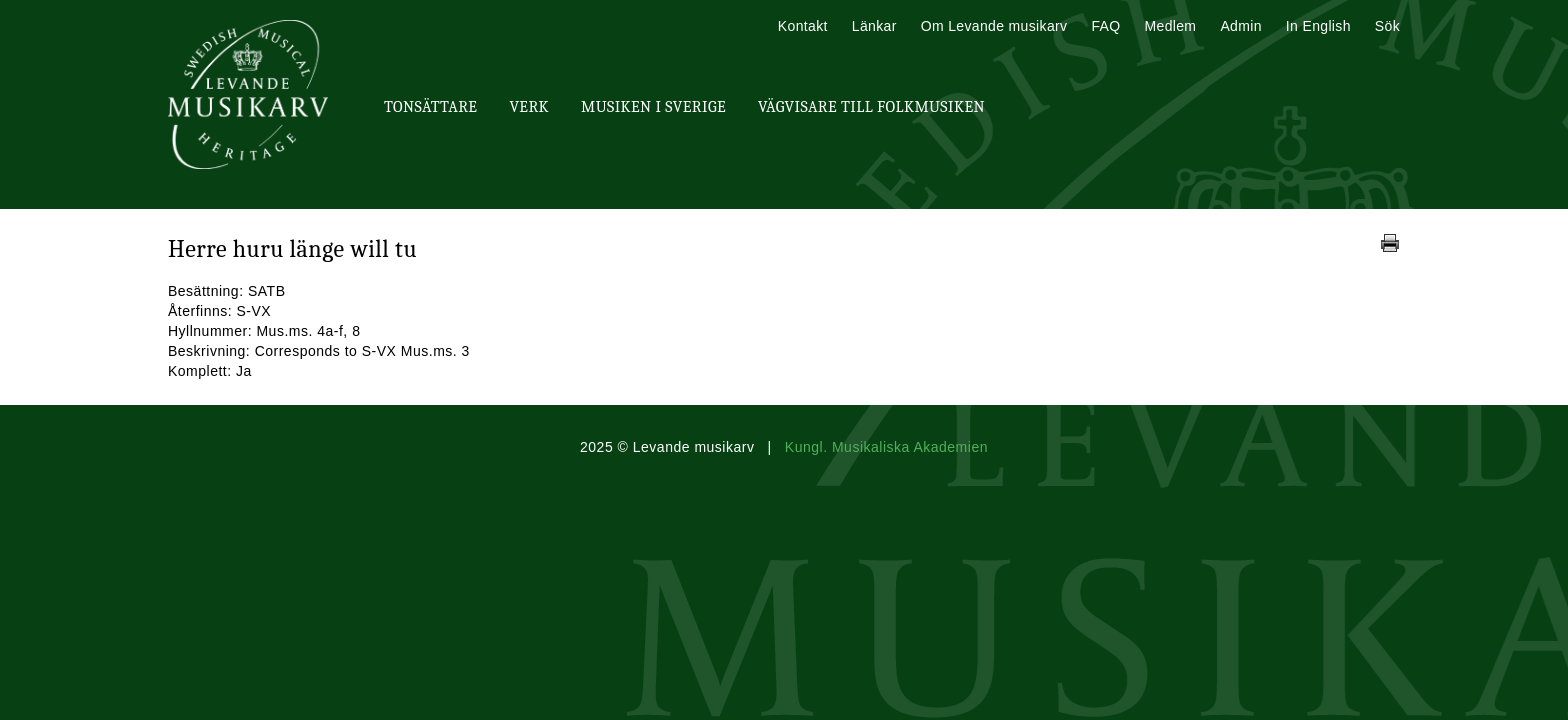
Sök (1387, 26)
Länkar (874, 26)
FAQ (1105, 26)
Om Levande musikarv (994, 26)
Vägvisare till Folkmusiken (871, 107)
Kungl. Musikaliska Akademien (886, 447)
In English (1318, 26)
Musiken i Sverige (653, 107)
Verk (529, 107)
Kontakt (803, 26)
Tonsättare (430, 107)
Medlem (1170, 26)
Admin (1240, 26)
